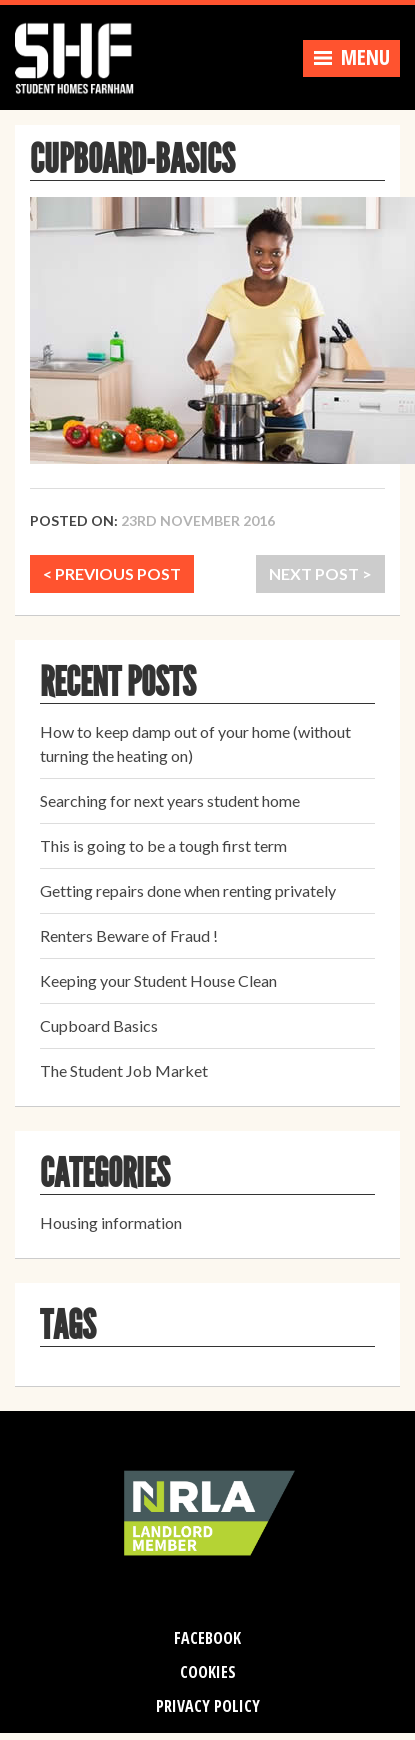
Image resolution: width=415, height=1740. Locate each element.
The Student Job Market (124, 1070)
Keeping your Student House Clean (158, 980)
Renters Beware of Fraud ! (129, 935)
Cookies (208, 1672)
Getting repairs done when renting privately (188, 890)
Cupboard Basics (99, 1025)
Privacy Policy (208, 1706)
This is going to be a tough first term (163, 845)
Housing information (111, 1222)
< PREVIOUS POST (112, 573)
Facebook (207, 1638)
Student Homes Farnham (85, 55)
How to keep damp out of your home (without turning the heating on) (195, 743)
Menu (351, 57)
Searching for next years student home (170, 800)
